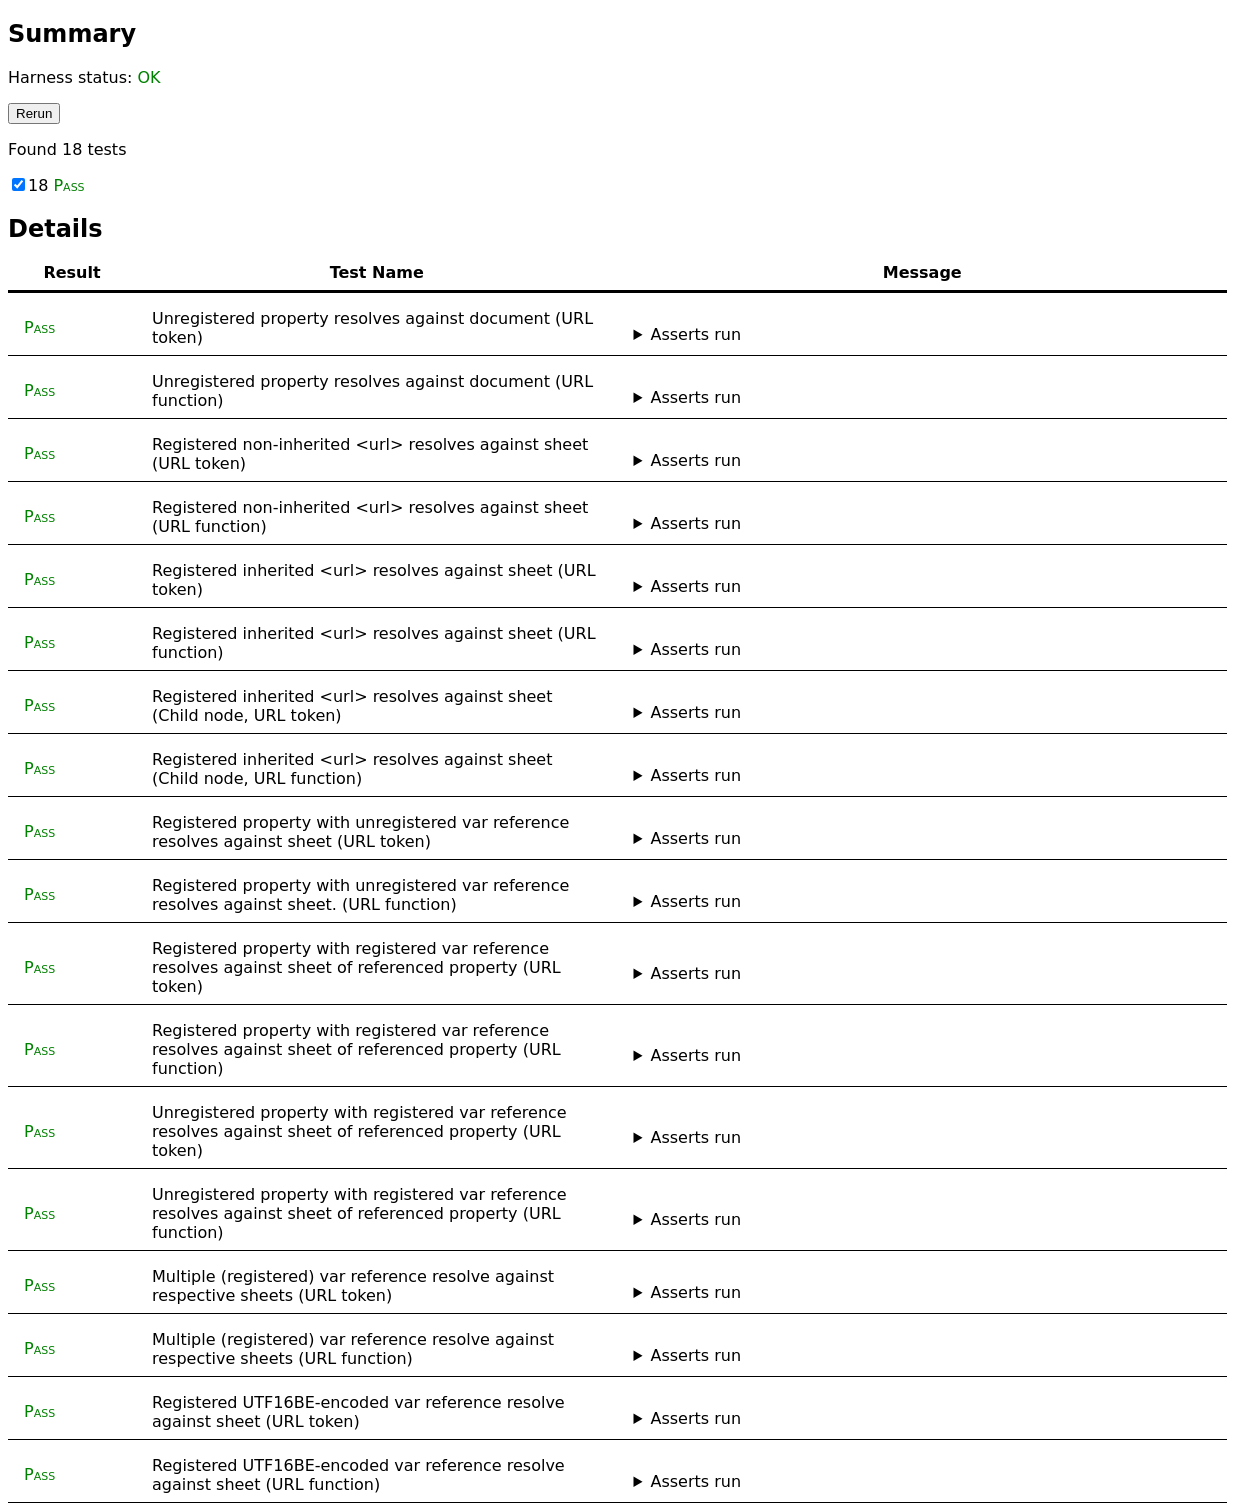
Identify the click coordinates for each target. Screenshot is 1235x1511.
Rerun (34, 113)
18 (48, 185)
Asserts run (695, 334)
